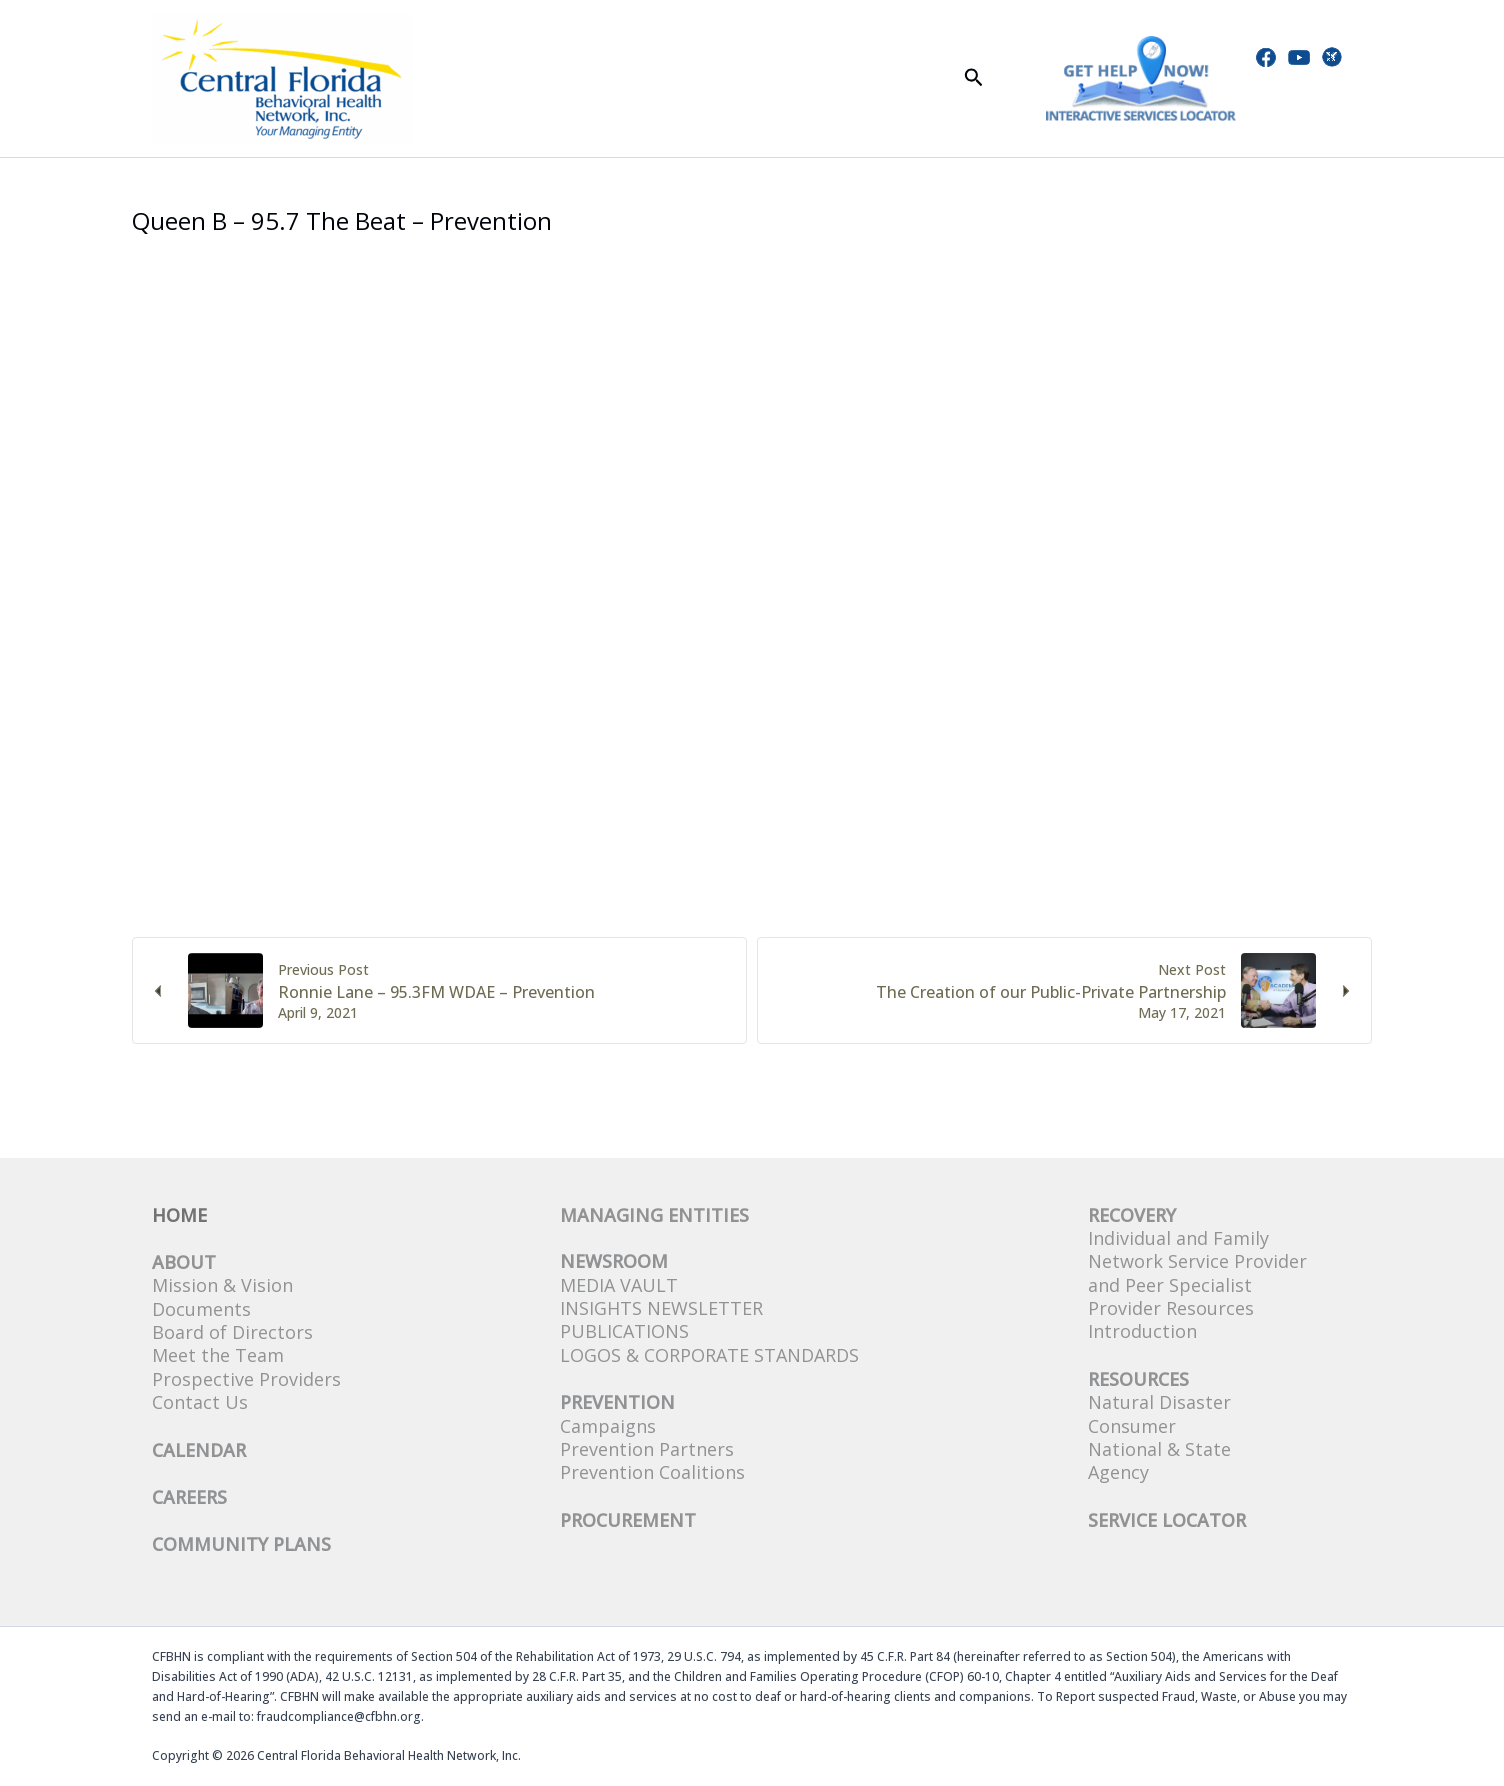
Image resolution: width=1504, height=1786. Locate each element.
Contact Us (200, 1402)
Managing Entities (654, 1215)
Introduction (1142, 1331)
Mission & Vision (222, 1285)
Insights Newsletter (661, 1308)
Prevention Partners (647, 1449)
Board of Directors (232, 1332)
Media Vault (619, 1285)
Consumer (1132, 1426)
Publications (624, 1331)
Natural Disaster (1159, 1402)
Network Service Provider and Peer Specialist (1197, 1272)
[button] (974, 78)
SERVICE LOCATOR (1167, 1520)
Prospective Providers (246, 1379)
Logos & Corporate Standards (709, 1355)
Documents (201, 1309)
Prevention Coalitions (652, 1472)
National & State (1159, 1449)
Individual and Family (1178, 1238)
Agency (1118, 1472)
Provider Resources (1171, 1308)
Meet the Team (218, 1355)
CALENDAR (199, 1450)
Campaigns (608, 1426)
